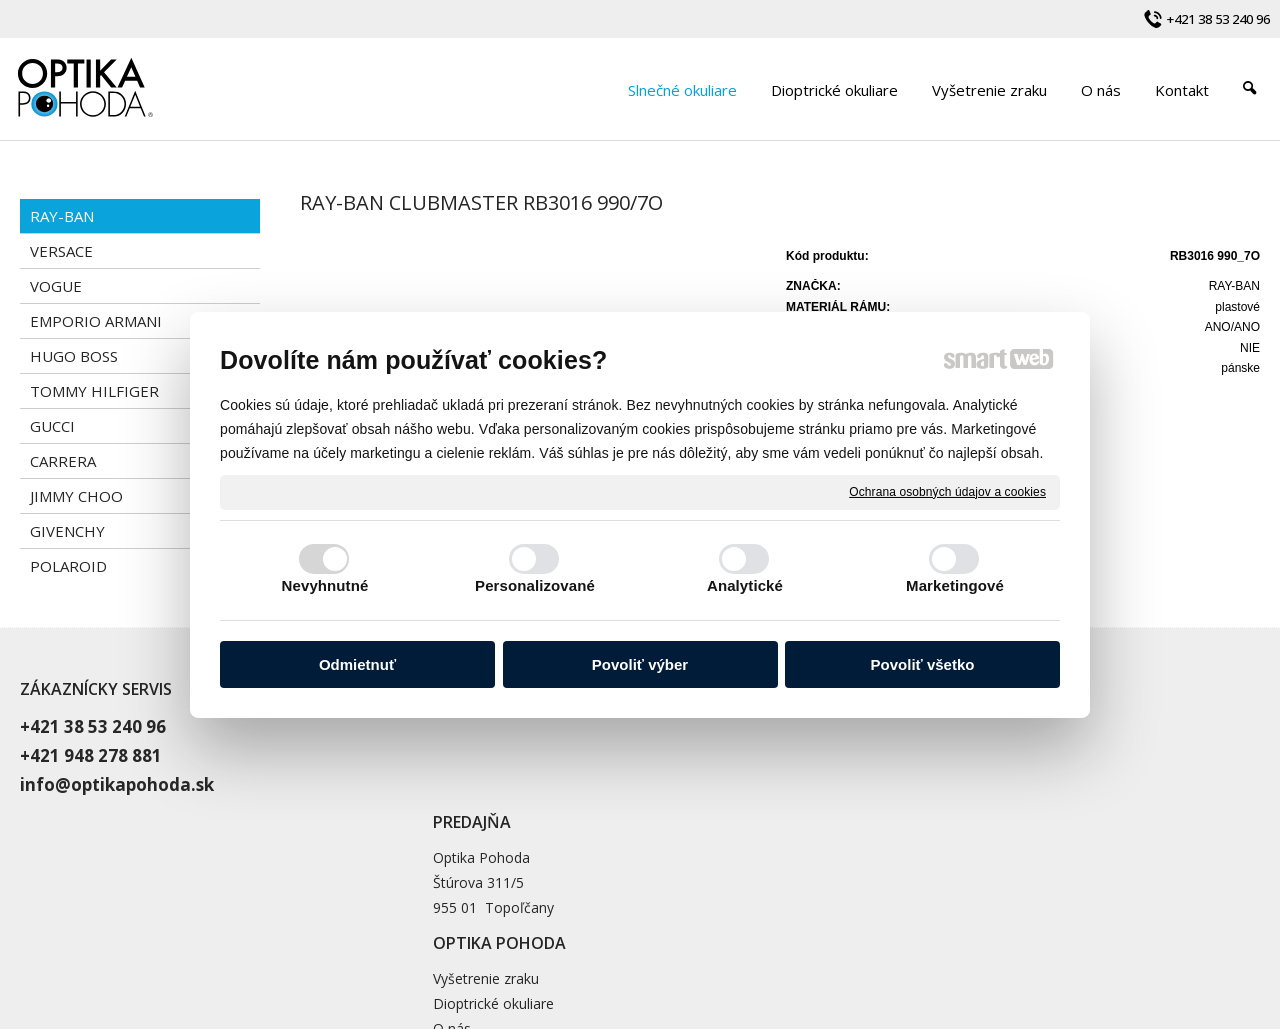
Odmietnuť (357, 664)
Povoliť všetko (923, 664)
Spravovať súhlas (1021, 935)
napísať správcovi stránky (679, 935)
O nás (874, 774)
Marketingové (955, 585)
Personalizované (535, 585)
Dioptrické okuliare (915, 749)
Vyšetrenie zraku (908, 724)
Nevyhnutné (325, 585)
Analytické (745, 585)
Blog (870, 799)
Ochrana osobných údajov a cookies (947, 491)
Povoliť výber (640, 664)
